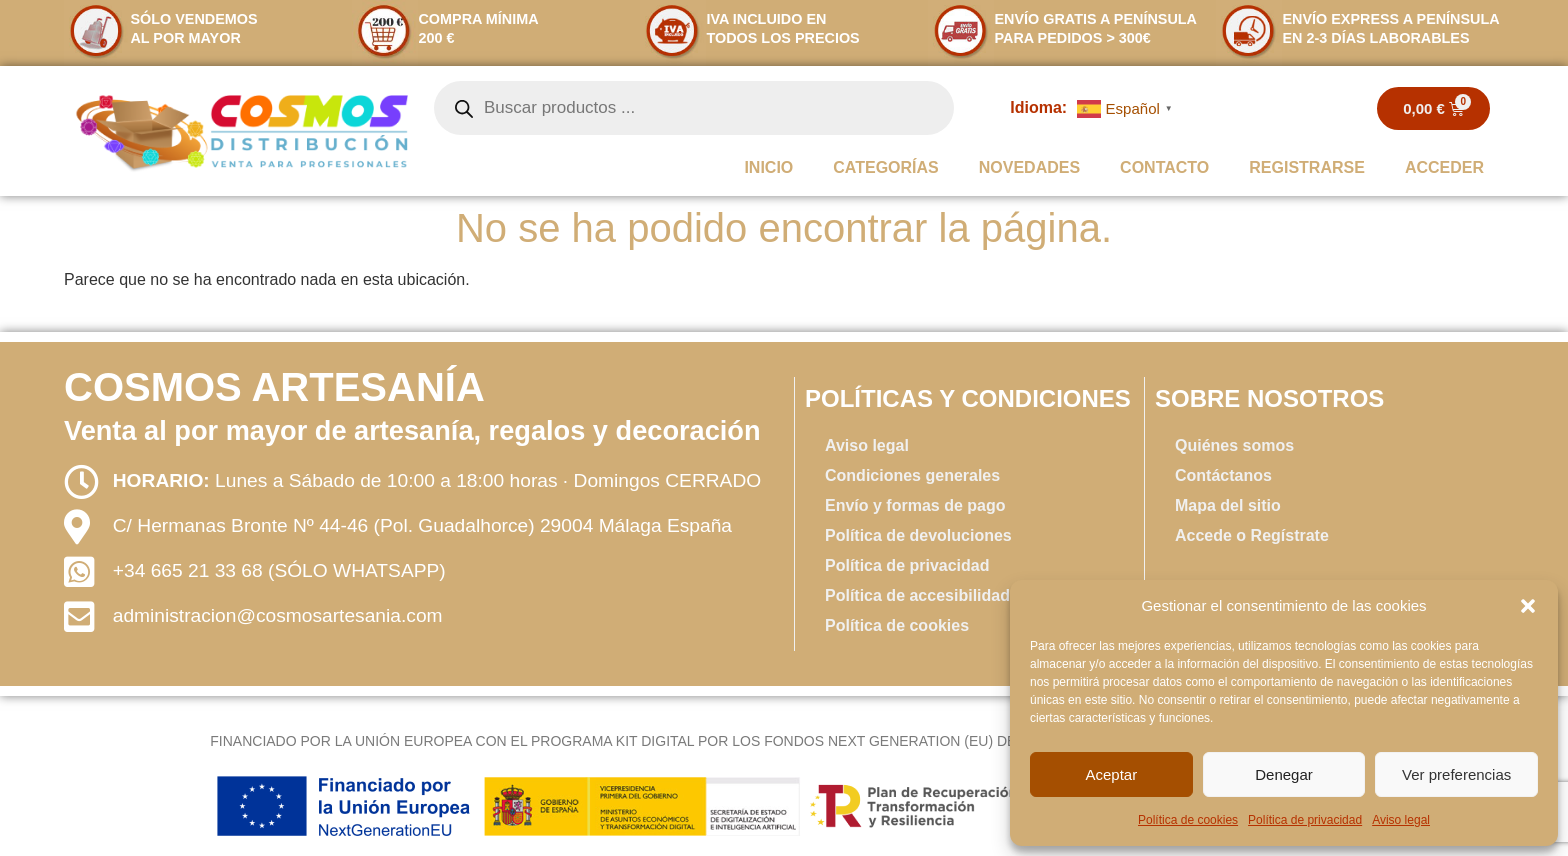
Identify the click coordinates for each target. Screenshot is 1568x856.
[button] (1528, 606)
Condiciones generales (912, 475)
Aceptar (1111, 774)
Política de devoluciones (918, 535)
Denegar (1284, 774)
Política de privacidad (1305, 820)
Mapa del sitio (1228, 505)
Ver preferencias (1456, 774)
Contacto (1164, 167)
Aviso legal (1401, 820)
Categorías (885, 167)
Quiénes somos (1234, 445)
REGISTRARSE (1307, 167)
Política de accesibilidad (917, 595)
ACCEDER (1444, 167)
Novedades (1029, 167)
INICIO (768, 167)
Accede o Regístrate (1252, 535)
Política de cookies (1188, 820)
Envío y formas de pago (915, 505)
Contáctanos (1223, 475)
